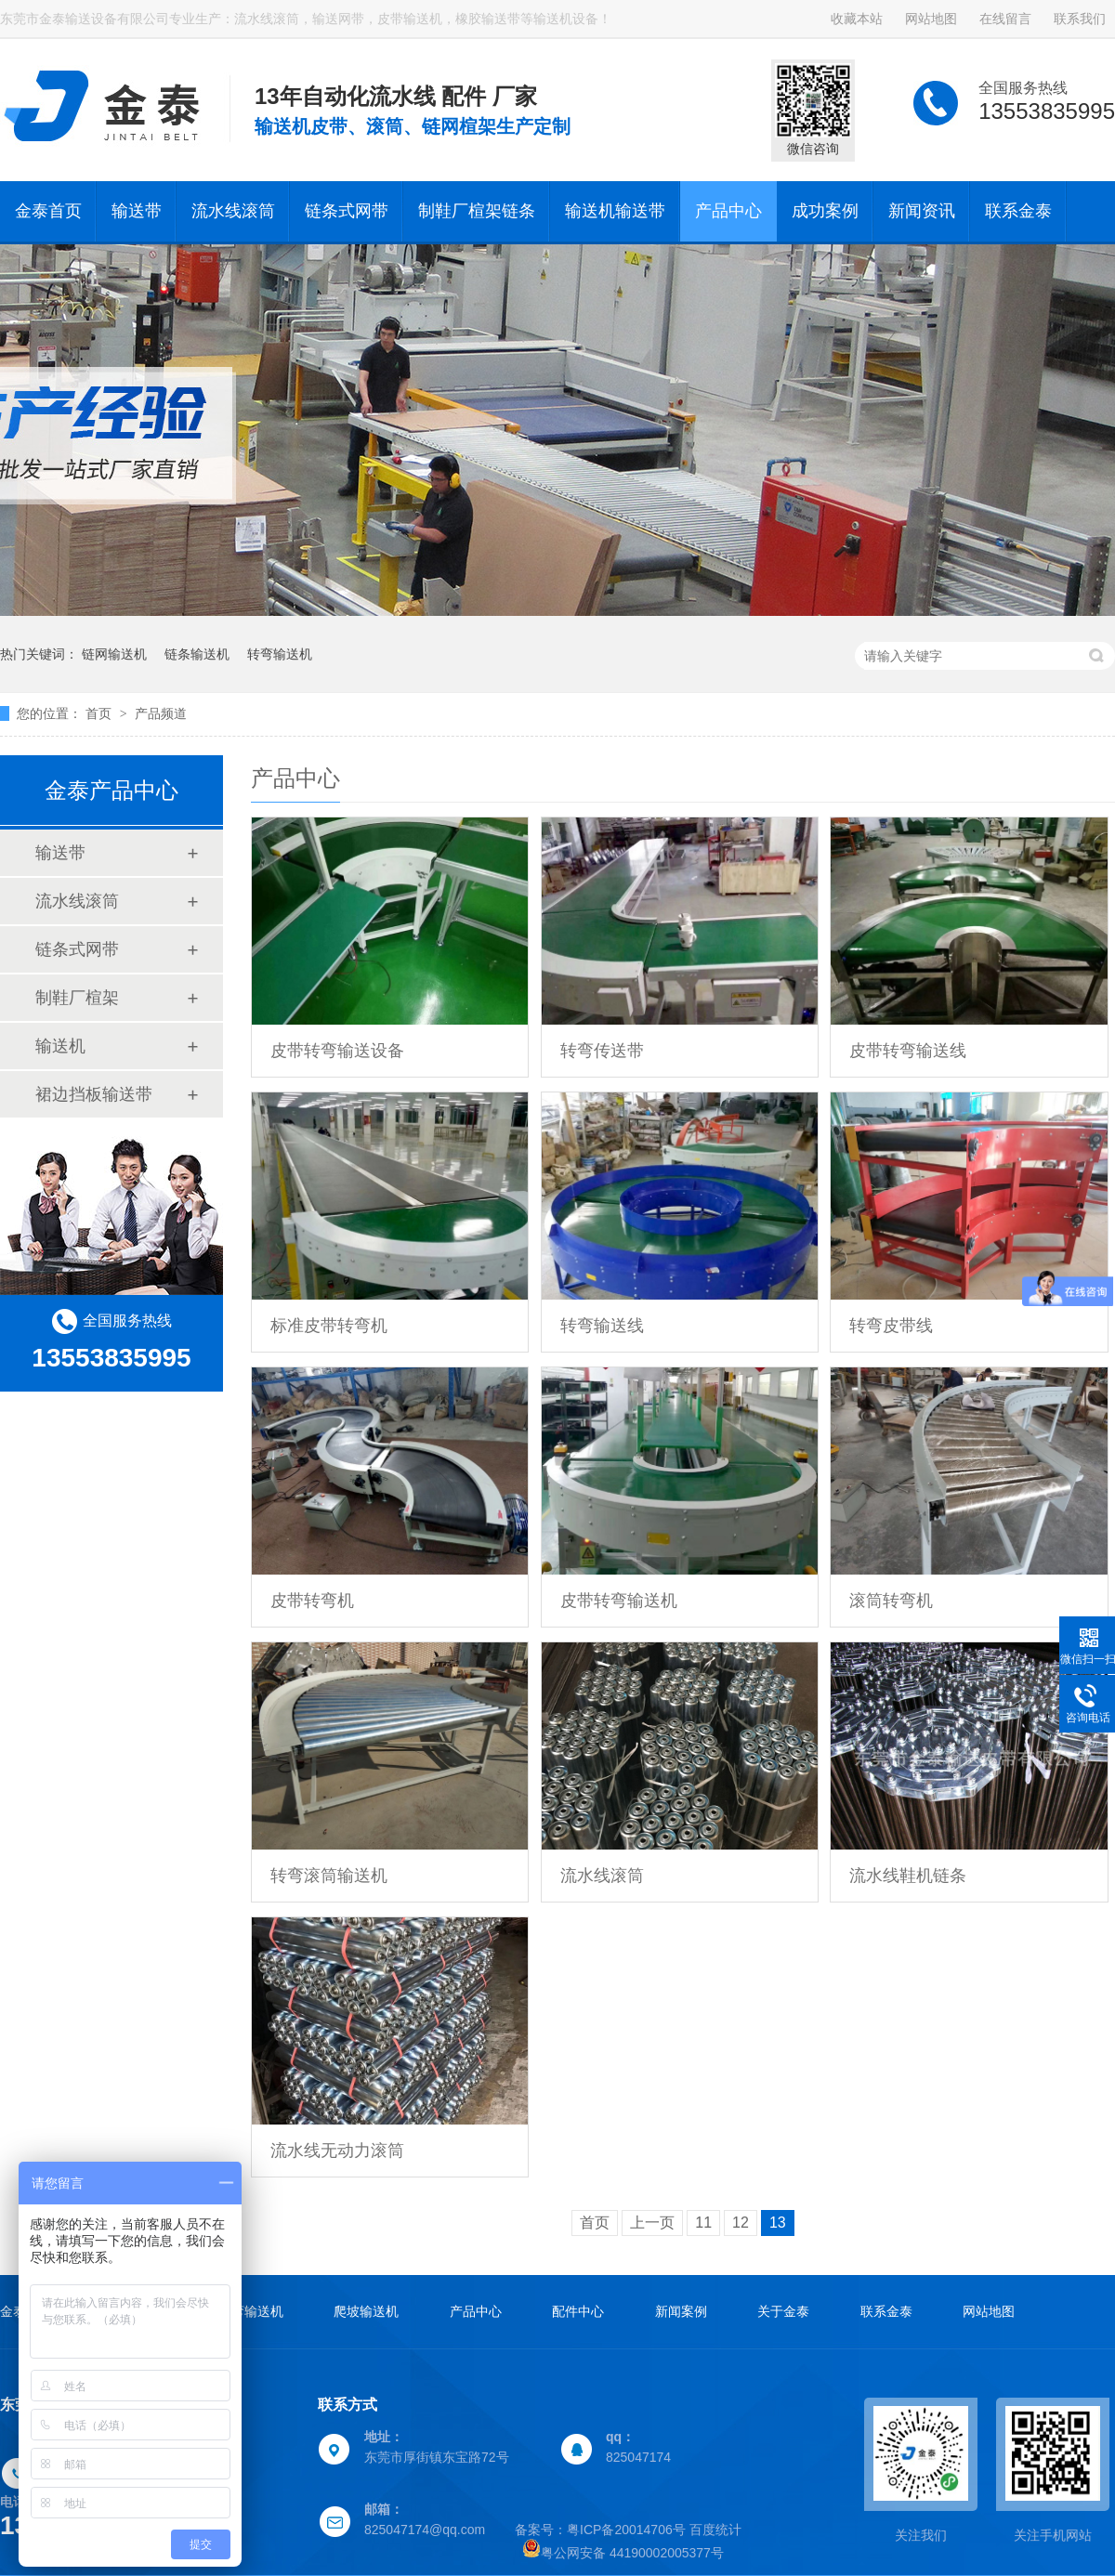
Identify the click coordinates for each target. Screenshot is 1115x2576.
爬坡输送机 (366, 2311)
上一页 (652, 2222)
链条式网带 (346, 211)
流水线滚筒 (233, 211)
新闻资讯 (921, 211)
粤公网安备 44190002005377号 (623, 2552)
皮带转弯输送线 (907, 1050)
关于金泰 (783, 2311)
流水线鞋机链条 (907, 1875)
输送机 (60, 1046)
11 (703, 2222)
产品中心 (728, 211)
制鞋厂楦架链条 (476, 211)
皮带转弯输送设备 (337, 1050)
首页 (100, 713)
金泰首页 (48, 211)
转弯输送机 (279, 654)
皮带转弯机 (312, 1600)
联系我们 (1080, 18)
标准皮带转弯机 (328, 1325)
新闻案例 (681, 2311)
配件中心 (578, 2311)
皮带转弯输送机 (618, 1600)
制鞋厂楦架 (77, 997)
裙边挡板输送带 (93, 1094)
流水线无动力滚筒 (337, 2150)
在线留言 (1005, 18)
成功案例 (825, 211)
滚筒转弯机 (891, 1600)
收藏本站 (857, 18)
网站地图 (931, 18)
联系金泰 (1018, 211)
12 (740, 2222)
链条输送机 (197, 654)
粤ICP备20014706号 (626, 2529)
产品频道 (161, 713)
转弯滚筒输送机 (328, 1875)
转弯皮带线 (891, 1325)
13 (777, 2222)
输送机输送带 (615, 211)
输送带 (137, 211)
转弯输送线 (602, 1325)
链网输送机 (114, 654)
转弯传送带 (602, 1050)
